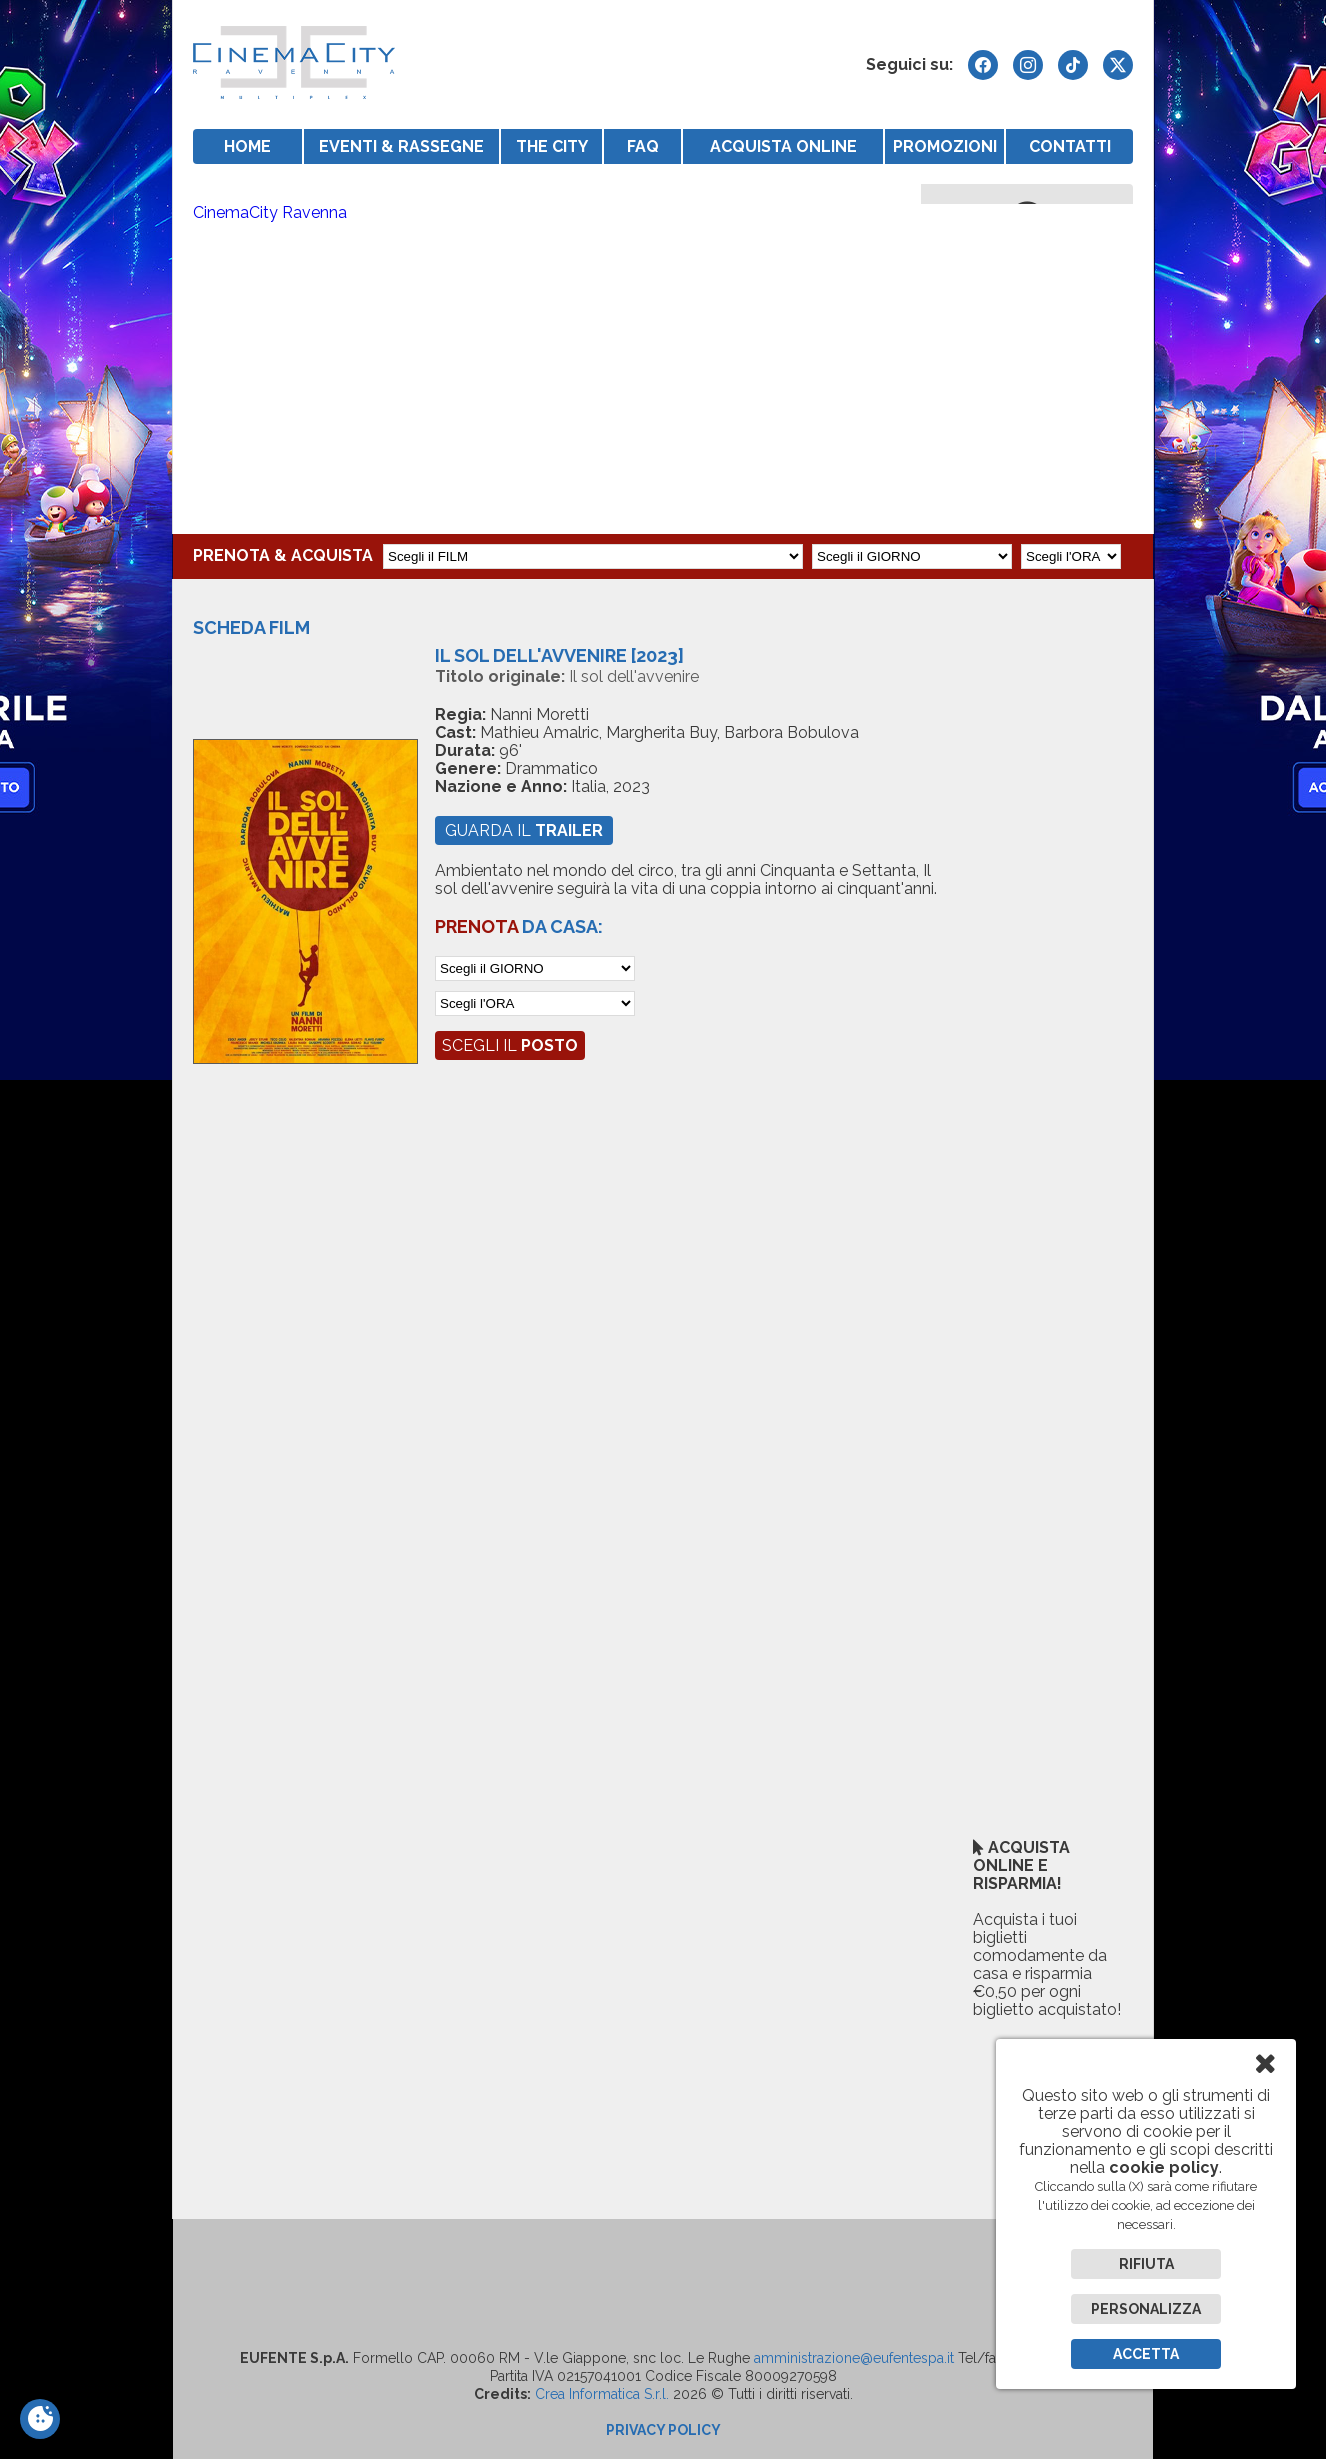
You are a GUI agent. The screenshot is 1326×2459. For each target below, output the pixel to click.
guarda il (524, 830)
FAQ (643, 146)
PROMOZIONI (945, 146)
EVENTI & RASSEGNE (401, 146)
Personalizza (1146, 2309)
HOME (247, 146)
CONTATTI (1070, 146)
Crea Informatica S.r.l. (602, 2394)
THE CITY (552, 146)
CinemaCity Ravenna (270, 212)
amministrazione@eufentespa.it (854, 2358)
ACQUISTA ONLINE (783, 146)
